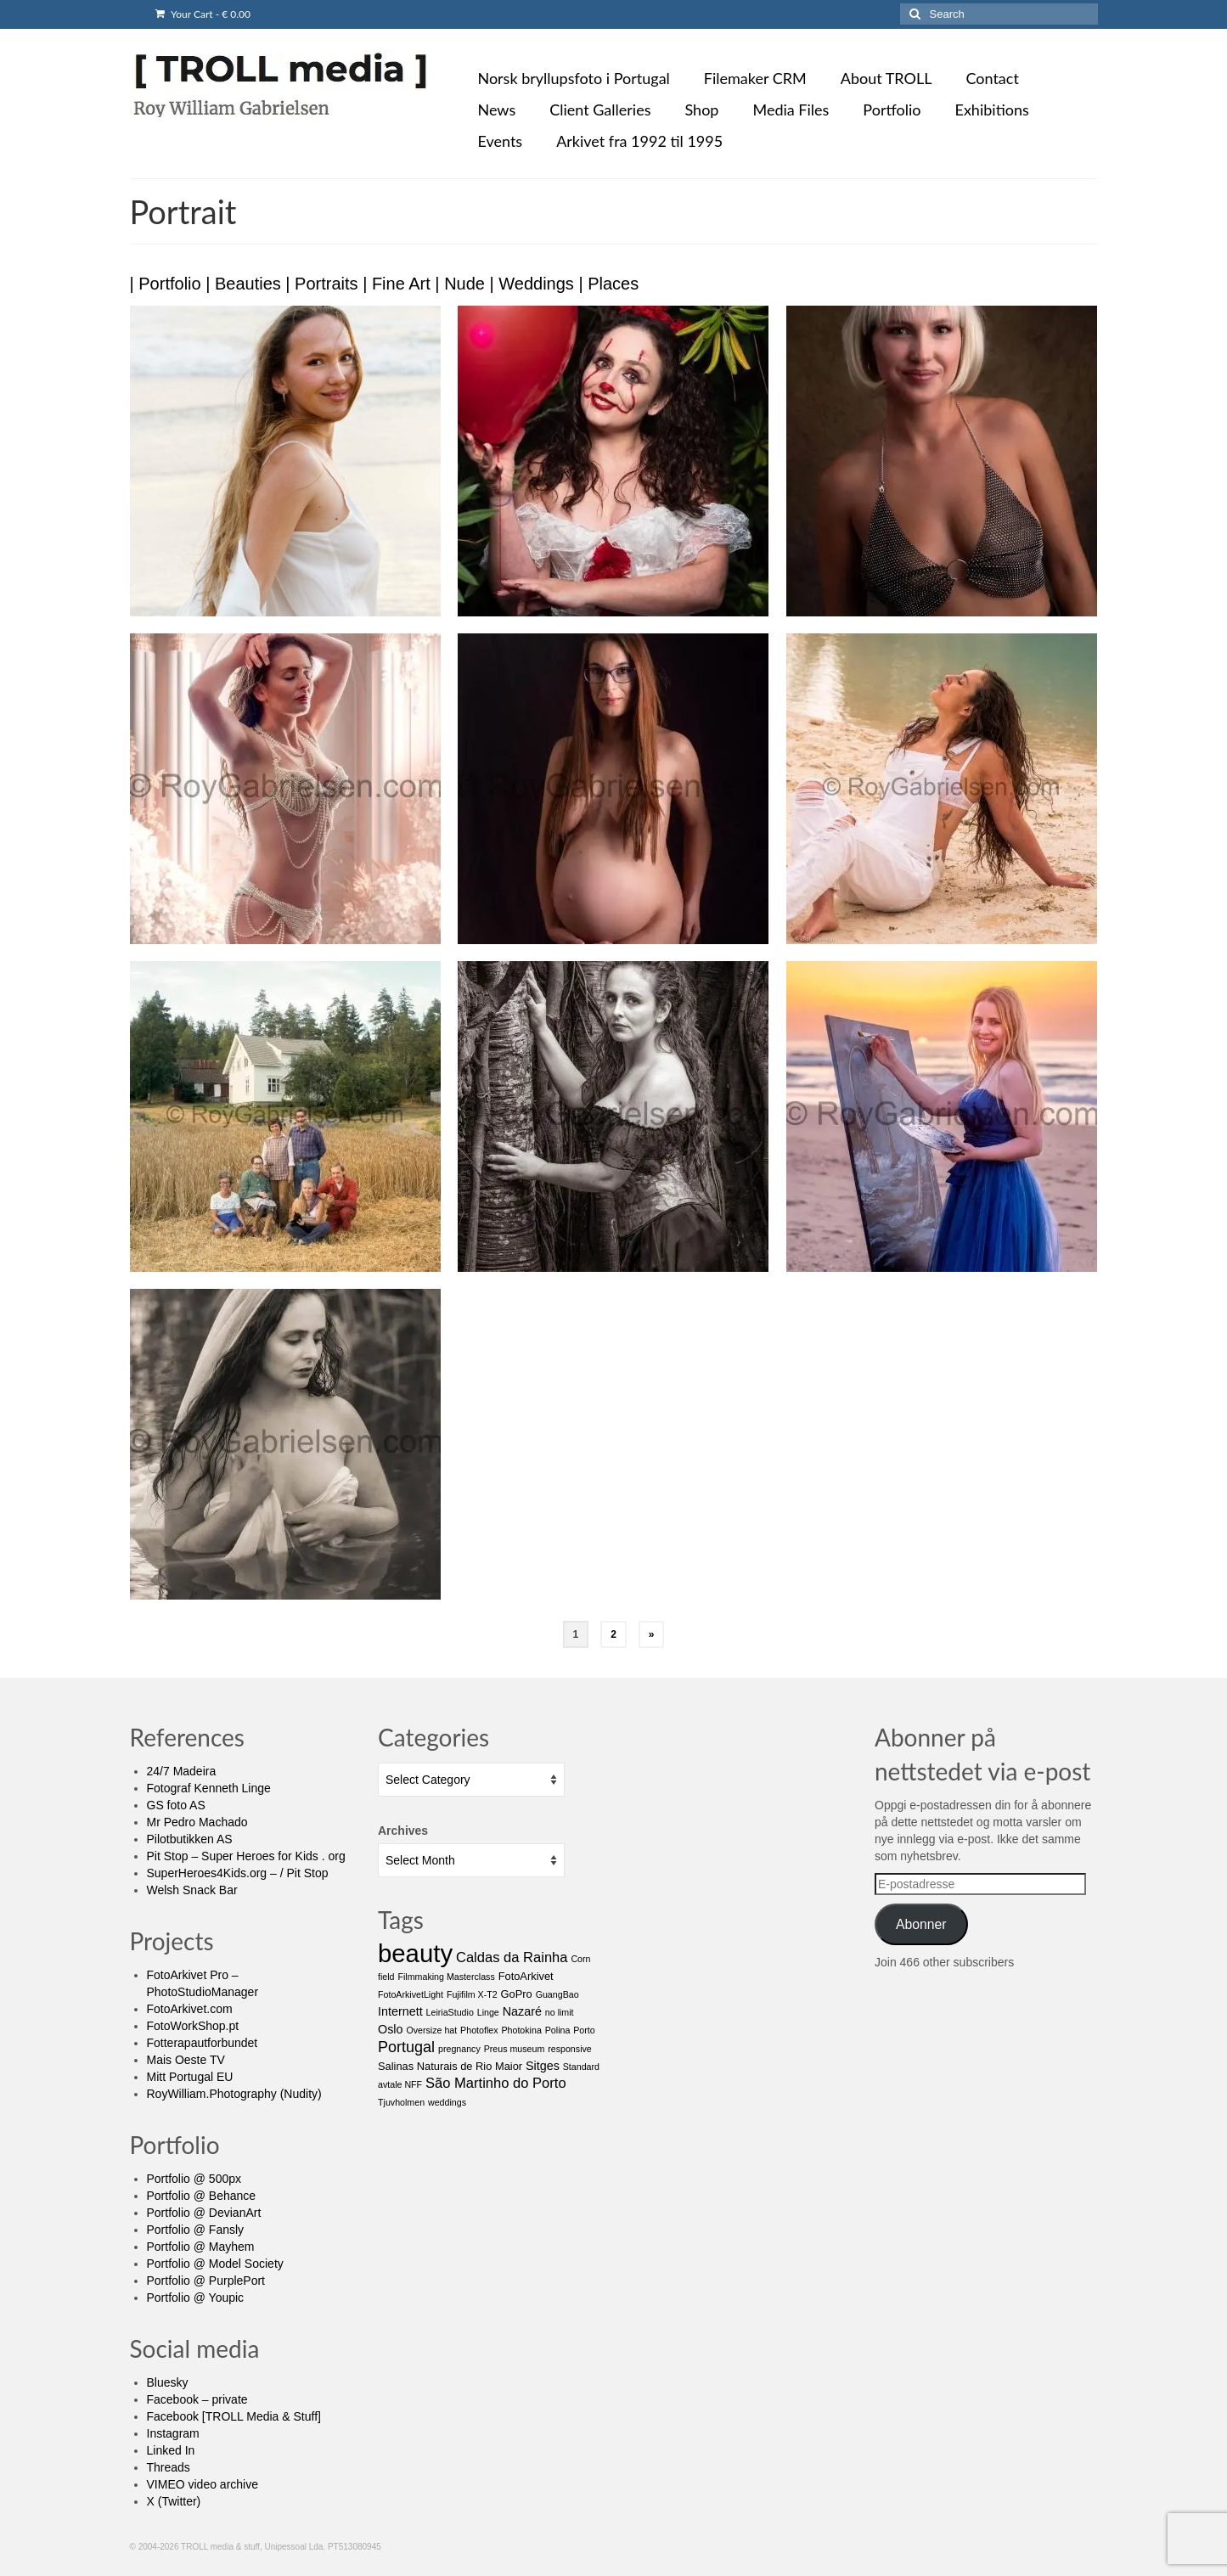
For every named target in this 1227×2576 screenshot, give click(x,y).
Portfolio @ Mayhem (201, 2246)
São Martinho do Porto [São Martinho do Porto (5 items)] (495, 2083)
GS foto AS (176, 1805)
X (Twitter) (174, 2501)
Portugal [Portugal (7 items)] (406, 2047)
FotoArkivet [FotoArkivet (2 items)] (526, 1976)
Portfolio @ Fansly (196, 2229)
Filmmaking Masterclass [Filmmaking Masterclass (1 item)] (445, 1976)
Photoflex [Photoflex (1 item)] (479, 2030)
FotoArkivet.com (190, 2009)
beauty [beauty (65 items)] (415, 1953)
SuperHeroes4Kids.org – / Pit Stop (238, 1873)
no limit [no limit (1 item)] (559, 2012)
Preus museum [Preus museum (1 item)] (514, 2049)
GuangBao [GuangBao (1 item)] (557, 1994)
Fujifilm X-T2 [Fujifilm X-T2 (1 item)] (472, 1994)
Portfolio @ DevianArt (204, 2212)
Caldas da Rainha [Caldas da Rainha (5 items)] (512, 1957)
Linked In (171, 2450)
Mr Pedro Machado (197, 1822)
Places (613, 283)
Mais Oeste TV (186, 2060)
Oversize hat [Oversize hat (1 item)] (431, 2030)
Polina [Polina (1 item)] (558, 2030)
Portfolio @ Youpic (196, 2297)
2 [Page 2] (613, 1634)
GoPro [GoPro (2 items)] (516, 1994)
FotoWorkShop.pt (193, 2026)
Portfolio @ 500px (194, 2178)
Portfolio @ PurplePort (206, 2280)
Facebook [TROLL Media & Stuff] (234, 2416)
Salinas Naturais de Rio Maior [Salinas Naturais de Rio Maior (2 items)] (450, 2066)
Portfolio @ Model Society (215, 2263)
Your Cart (203, 14)
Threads (168, 2467)
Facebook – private (197, 2399)
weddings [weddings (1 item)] (447, 2102)
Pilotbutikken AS (190, 1839)
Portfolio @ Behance (201, 2195)
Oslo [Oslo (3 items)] (390, 2029)
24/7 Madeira (182, 1771)
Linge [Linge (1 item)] (488, 2012)
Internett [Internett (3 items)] (400, 2011)
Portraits (326, 283)
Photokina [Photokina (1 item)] (521, 2030)
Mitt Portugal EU (190, 2077)
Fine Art (401, 283)
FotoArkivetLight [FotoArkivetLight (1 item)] (410, 1994)
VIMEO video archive (203, 2484)
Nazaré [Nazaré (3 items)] (522, 2011)
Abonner (921, 1924)
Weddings (536, 283)
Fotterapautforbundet (202, 2043)
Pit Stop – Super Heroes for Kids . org (246, 1856)
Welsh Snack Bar (192, 1890)
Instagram (173, 2433)
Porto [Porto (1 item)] (583, 2030)
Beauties (248, 283)
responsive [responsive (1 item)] (570, 2049)
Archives (403, 1830)
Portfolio (169, 283)
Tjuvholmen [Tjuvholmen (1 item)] (401, 2102)
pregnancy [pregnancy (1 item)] (459, 2049)
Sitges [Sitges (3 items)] (543, 2066)
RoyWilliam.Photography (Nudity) (234, 2094)
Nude (464, 283)
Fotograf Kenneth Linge (209, 1788)
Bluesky (168, 2382)
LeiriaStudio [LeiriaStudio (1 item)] (450, 2012)
